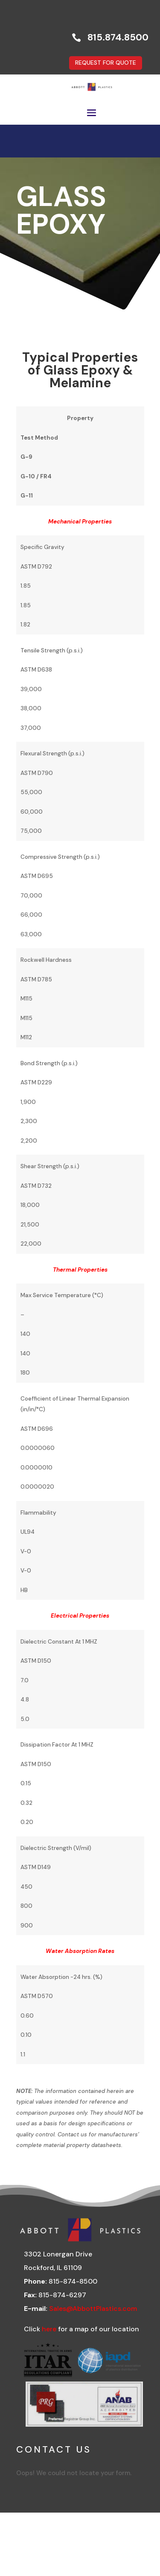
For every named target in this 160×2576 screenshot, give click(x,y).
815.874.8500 (117, 37)
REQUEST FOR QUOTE (105, 62)
